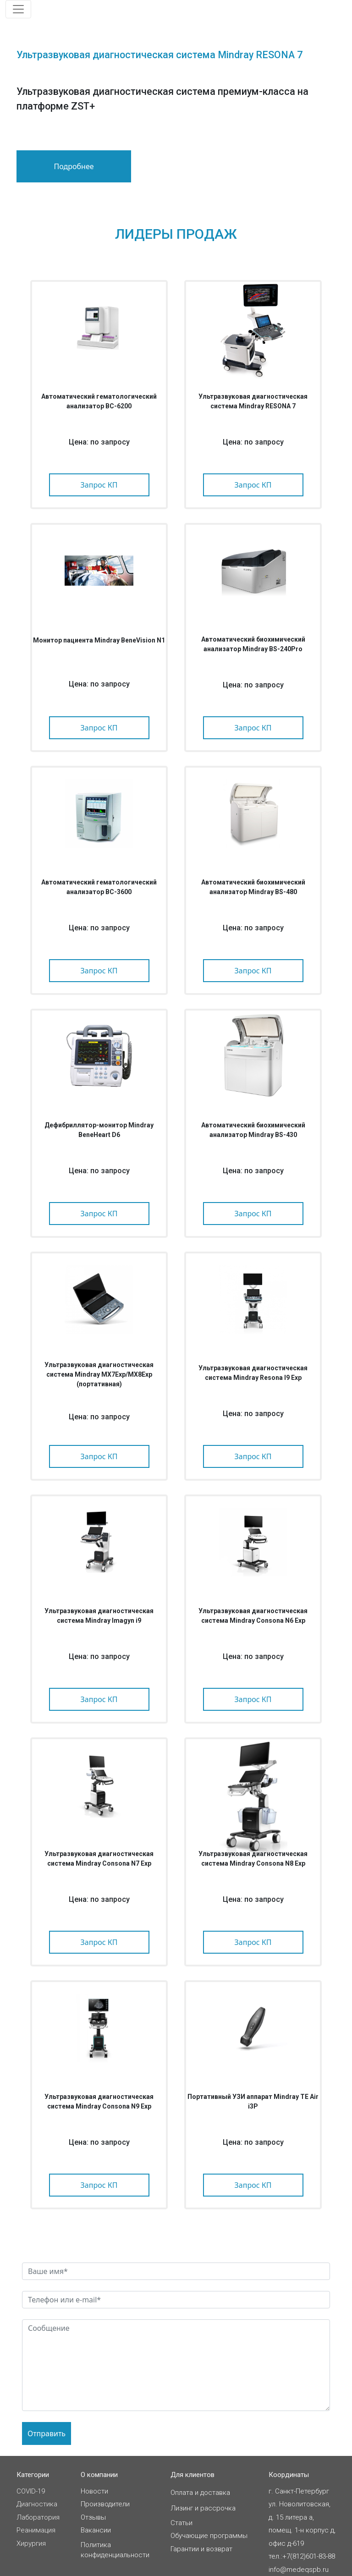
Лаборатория (38, 2517)
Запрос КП (99, 485)
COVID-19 (30, 2491)
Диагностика (36, 2504)
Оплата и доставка (200, 2492)
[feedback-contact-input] (176, 2299)
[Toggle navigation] (18, 9)
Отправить (47, 2433)
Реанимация (35, 2530)
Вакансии (96, 2530)
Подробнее (74, 166)
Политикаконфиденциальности (115, 2550)
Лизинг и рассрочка (203, 2508)
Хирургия (31, 2543)
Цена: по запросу (99, 442)
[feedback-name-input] (176, 2271)
